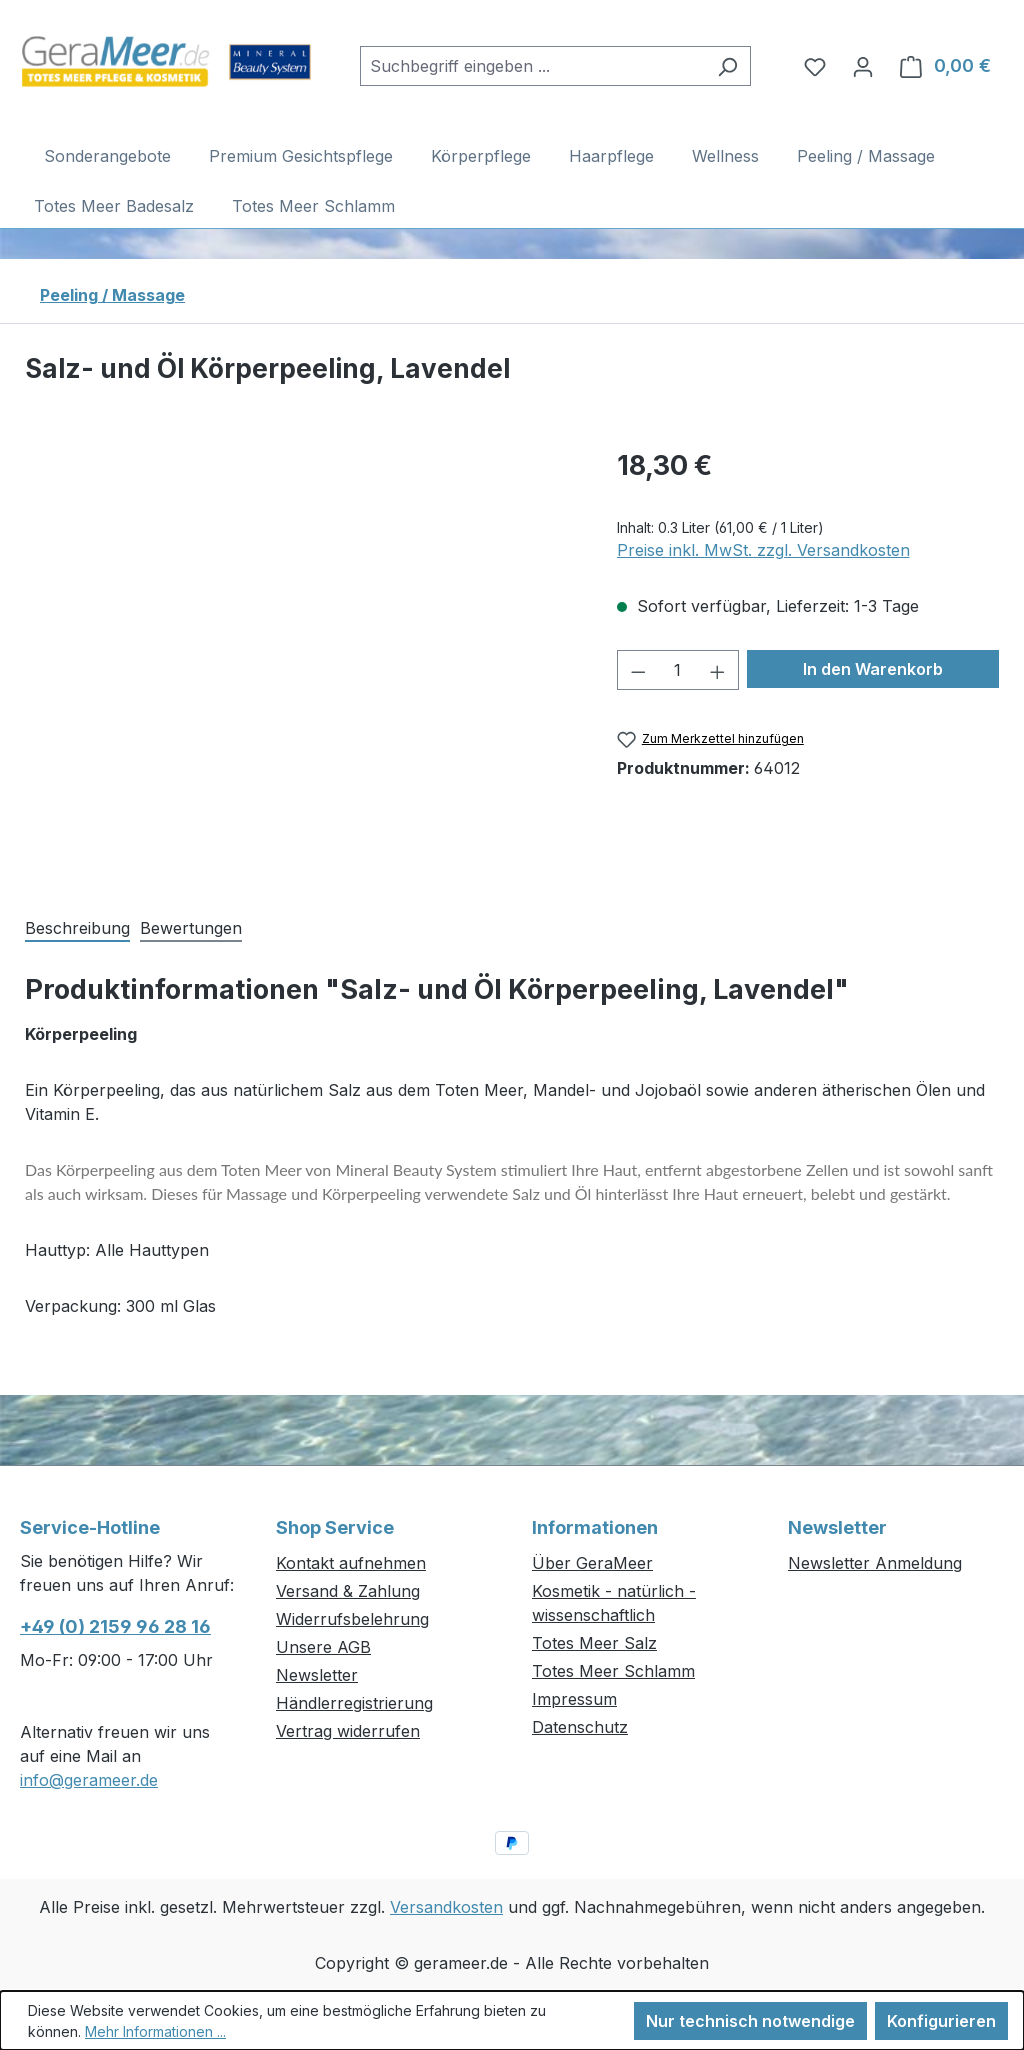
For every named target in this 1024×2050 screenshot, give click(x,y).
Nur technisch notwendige (750, 2021)
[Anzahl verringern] (638, 670)
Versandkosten (446, 1907)
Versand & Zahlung (348, 1591)
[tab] (77, 926)
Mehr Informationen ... (155, 2031)
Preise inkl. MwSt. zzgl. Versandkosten (763, 550)
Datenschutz (580, 1727)
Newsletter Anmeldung (875, 1563)
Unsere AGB (323, 1647)
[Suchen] (727, 66)
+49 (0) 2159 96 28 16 (115, 1626)
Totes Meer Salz (594, 1643)
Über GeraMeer (592, 1563)
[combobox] (532, 66)
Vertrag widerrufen (348, 1731)
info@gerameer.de (89, 1780)
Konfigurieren (941, 2021)
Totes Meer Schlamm (613, 1671)
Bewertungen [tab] (191, 928)
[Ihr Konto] (863, 66)
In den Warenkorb (873, 669)
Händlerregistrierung (354, 1703)
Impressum (574, 1699)
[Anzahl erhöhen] (718, 670)
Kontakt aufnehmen (351, 1563)
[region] (301, 660)
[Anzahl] (677, 670)
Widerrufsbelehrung (352, 1619)
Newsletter (317, 1675)
